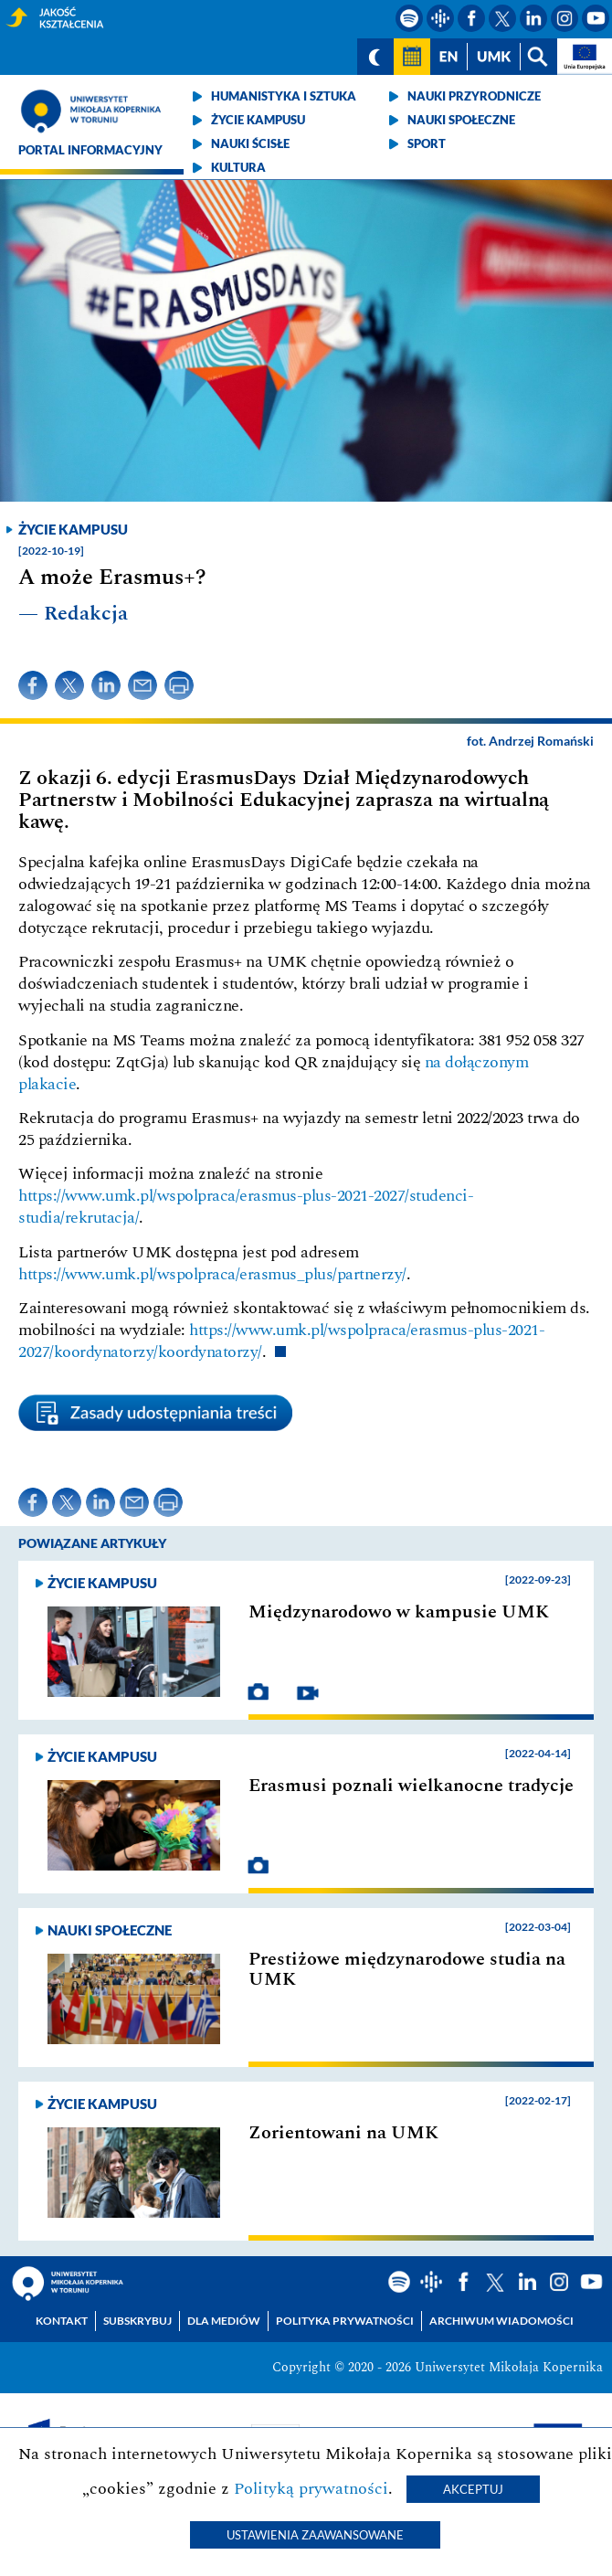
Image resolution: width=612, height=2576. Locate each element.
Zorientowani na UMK (343, 2133)
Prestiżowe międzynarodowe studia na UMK (406, 1969)
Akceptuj (473, 2489)
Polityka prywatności (345, 2320)
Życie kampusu (258, 119)
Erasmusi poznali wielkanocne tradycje (411, 1786)
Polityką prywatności (311, 2488)
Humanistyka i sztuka (283, 96)
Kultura (238, 167)
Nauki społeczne (461, 119)
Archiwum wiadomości (501, 2320)
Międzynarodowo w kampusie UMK (398, 1612)
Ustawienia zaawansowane (315, 2535)
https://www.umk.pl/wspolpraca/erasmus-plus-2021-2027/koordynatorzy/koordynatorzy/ (281, 1341)
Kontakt (62, 2320)
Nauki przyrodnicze (474, 96)
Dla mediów (223, 2320)
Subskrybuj (137, 2320)
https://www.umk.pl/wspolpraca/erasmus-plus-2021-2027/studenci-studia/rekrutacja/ (245, 1206)
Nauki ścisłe (250, 143)
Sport (426, 143)
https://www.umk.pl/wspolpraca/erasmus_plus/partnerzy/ (212, 1274)
